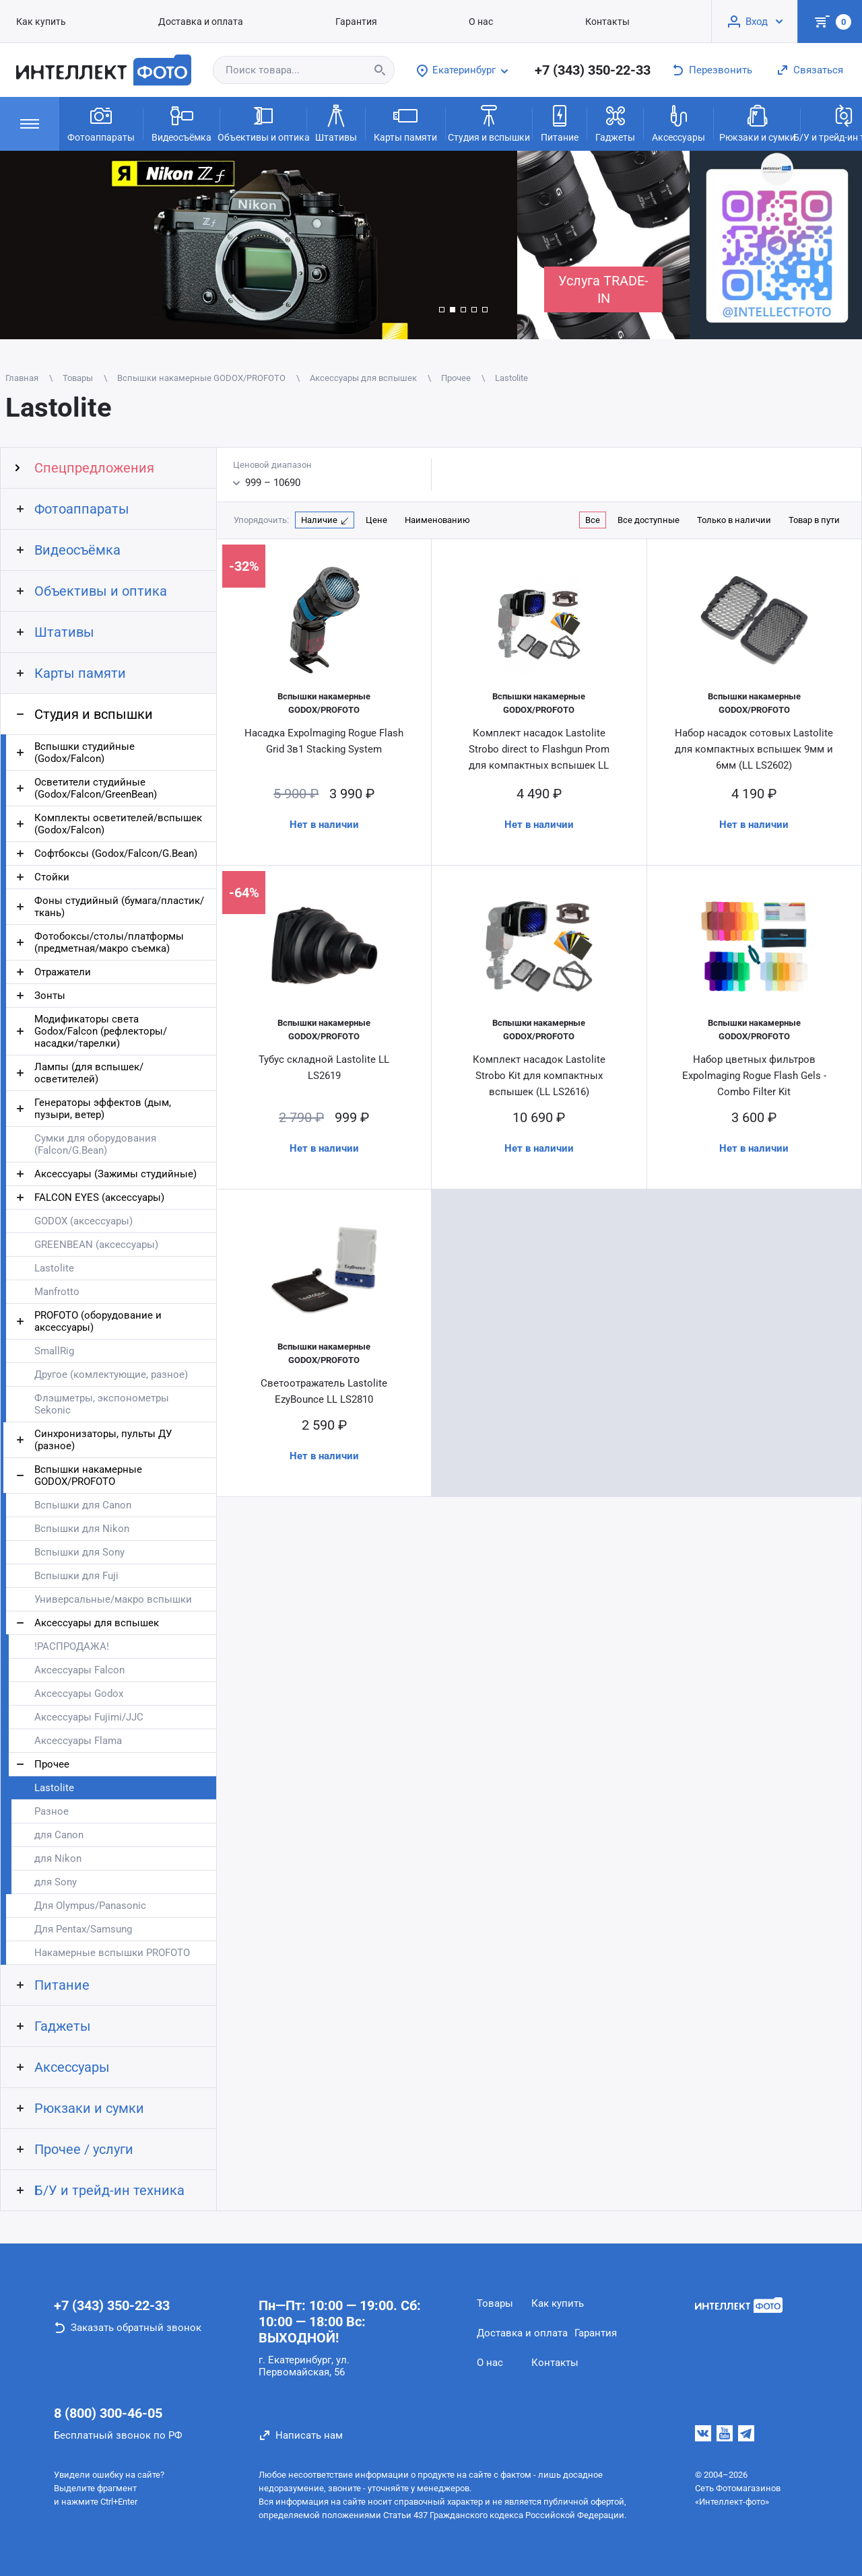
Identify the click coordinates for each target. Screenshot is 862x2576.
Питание (559, 122)
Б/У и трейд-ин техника (109, 2190)
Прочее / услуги (83, 2149)
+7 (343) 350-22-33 (593, 70)
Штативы (336, 122)
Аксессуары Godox (78, 1693)
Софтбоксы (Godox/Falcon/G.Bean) (115, 853)
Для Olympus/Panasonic (90, 1906)
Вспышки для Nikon (81, 1529)
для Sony (55, 1882)
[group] (258, 245)
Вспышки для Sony (79, 1552)
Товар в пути (814, 520)
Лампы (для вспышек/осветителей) (88, 1073)
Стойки (51, 877)
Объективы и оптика (263, 122)
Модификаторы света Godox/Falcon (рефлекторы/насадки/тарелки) (100, 1031)
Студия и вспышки (489, 122)
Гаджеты (615, 122)
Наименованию (437, 520)
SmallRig (54, 1351)
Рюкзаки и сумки (757, 122)
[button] (441, 309)
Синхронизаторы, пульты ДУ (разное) (103, 1440)
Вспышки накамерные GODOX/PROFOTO (88, 1475)
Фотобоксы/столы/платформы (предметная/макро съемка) (109, 942)
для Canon (59, 1835)
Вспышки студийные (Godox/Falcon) (84, 752)
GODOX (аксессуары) (83, 1221)
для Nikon (57, 1858)
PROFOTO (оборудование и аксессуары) (98, 1321)
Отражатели (62, 972)
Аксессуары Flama (78, 1741)
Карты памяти (405, 122)
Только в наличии (734, 520)
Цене (376, 520)
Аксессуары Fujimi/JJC (88, 1717)
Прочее (51, 1764)
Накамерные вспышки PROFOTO (112, 1953)
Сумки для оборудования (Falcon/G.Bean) (95, 1144)
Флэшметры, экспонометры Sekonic (101, 1404)
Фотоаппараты (101, 122)
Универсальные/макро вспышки (113, 1599)
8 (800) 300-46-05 (108, 2413)
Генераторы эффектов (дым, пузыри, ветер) (102, 1108)
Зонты (49, 995)
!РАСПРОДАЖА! (71, 1646)
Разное (51, 1811)
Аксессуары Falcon (79, 1670)
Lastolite (54, 1268)
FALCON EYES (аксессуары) (99, 1197)
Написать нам (309, 2435)
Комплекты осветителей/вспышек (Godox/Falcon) (118, 824)
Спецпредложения (94, 468)
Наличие (319, 520)
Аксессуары (678, 122)
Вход (756, 21)
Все (592, 520)
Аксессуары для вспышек (96, 1623)
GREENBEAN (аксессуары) (96, 1245)
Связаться (818, 70)
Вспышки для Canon (82, 1505)
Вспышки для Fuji (76, 1576)
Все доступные (648, 520)
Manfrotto (56, 1292)
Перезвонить (720, 70)
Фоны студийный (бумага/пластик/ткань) (119, 907)
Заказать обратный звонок (136, 2328)
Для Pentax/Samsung (83, 1929)
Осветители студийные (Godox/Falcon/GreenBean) (95, 788)
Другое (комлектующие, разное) (111, 1374)
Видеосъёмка (181, 122)
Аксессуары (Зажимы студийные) (115, 1174)
